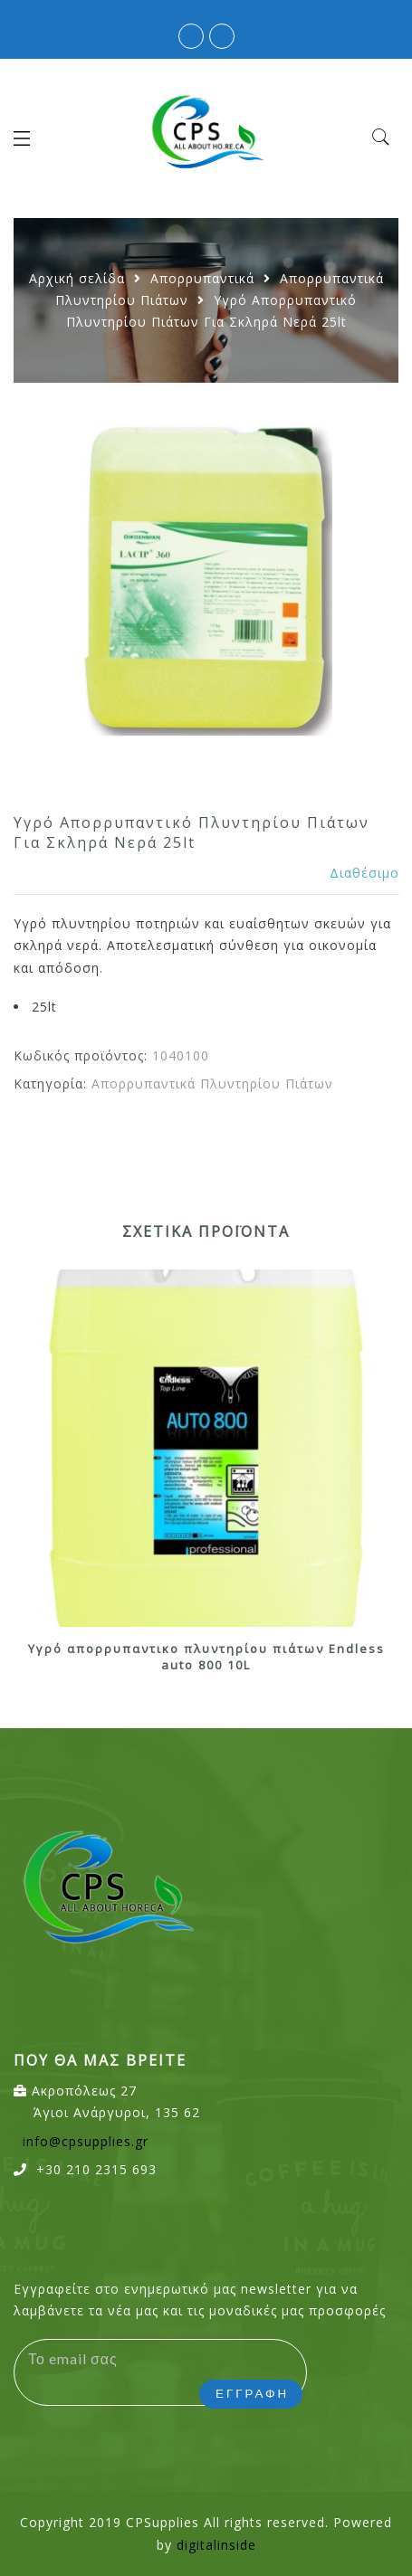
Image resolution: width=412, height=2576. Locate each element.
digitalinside (216, 2544)
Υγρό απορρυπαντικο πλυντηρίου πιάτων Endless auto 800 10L (206, 1657)
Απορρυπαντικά (202, 278)
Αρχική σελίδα (77, 278)
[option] (206, 575)
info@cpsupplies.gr (86, 2141)
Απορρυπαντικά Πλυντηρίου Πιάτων (212, 1083)
